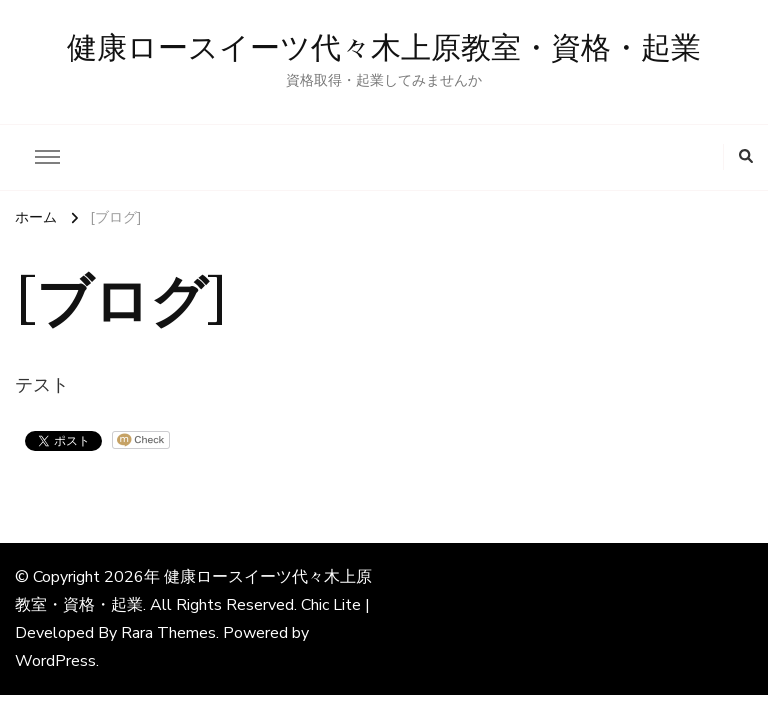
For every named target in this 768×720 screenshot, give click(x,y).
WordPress (55, 661)
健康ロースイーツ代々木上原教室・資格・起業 (384, 49)
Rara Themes (168, 633)
